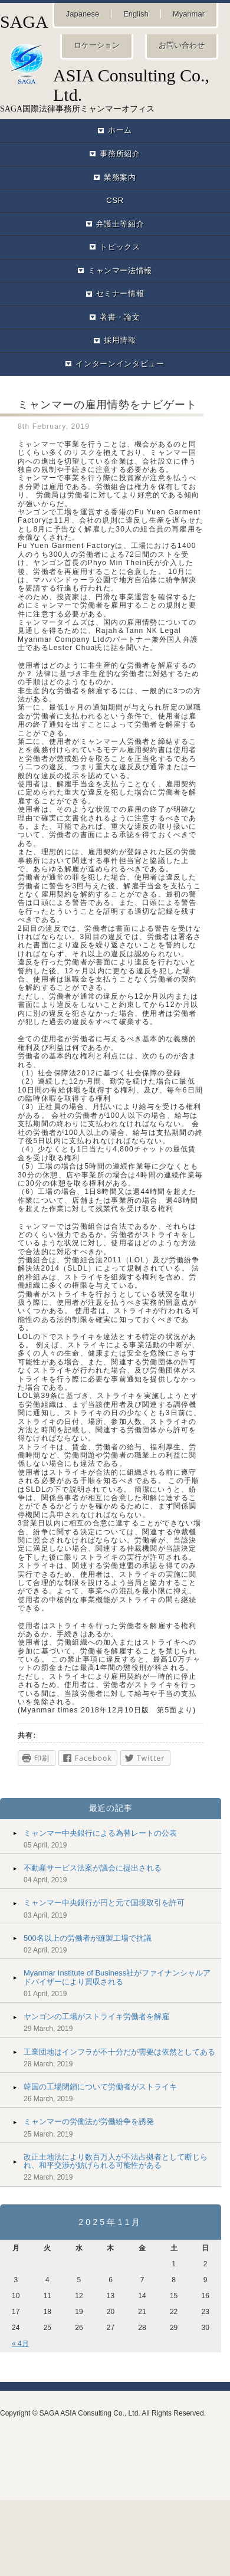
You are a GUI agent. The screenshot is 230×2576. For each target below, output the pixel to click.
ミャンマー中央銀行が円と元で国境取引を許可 (104, 1902)
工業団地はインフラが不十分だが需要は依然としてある (119, 2051)
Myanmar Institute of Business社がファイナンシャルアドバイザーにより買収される (117, 1977)
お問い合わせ (182, 45)
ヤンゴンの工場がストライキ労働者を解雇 (96, 2016)
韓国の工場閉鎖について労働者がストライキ (100, 2086)
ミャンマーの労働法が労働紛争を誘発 (89, 2121)
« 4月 (20, 2343)
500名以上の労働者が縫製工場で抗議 (88, 1938)
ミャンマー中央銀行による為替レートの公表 (100, 1833)
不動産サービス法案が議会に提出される (93, 1867)
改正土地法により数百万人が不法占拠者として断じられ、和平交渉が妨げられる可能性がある (116, 2161)
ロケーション (97, 45)
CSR (114, 200)
